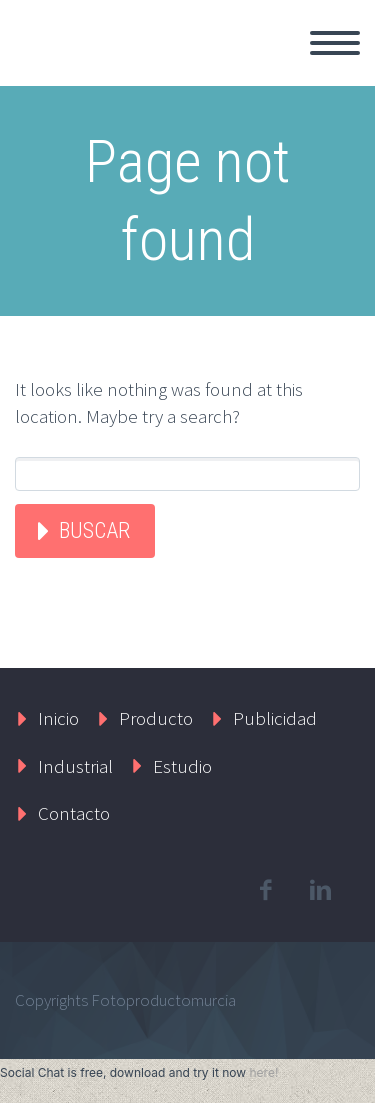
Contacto (74, 813)
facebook (265, 890)
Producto (156, 718)
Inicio (58, 718)
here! (263, 1072)
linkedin (320, 890)
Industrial (75, 766)
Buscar (94, 530)
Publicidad (275, 718)
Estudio (182, 766)
